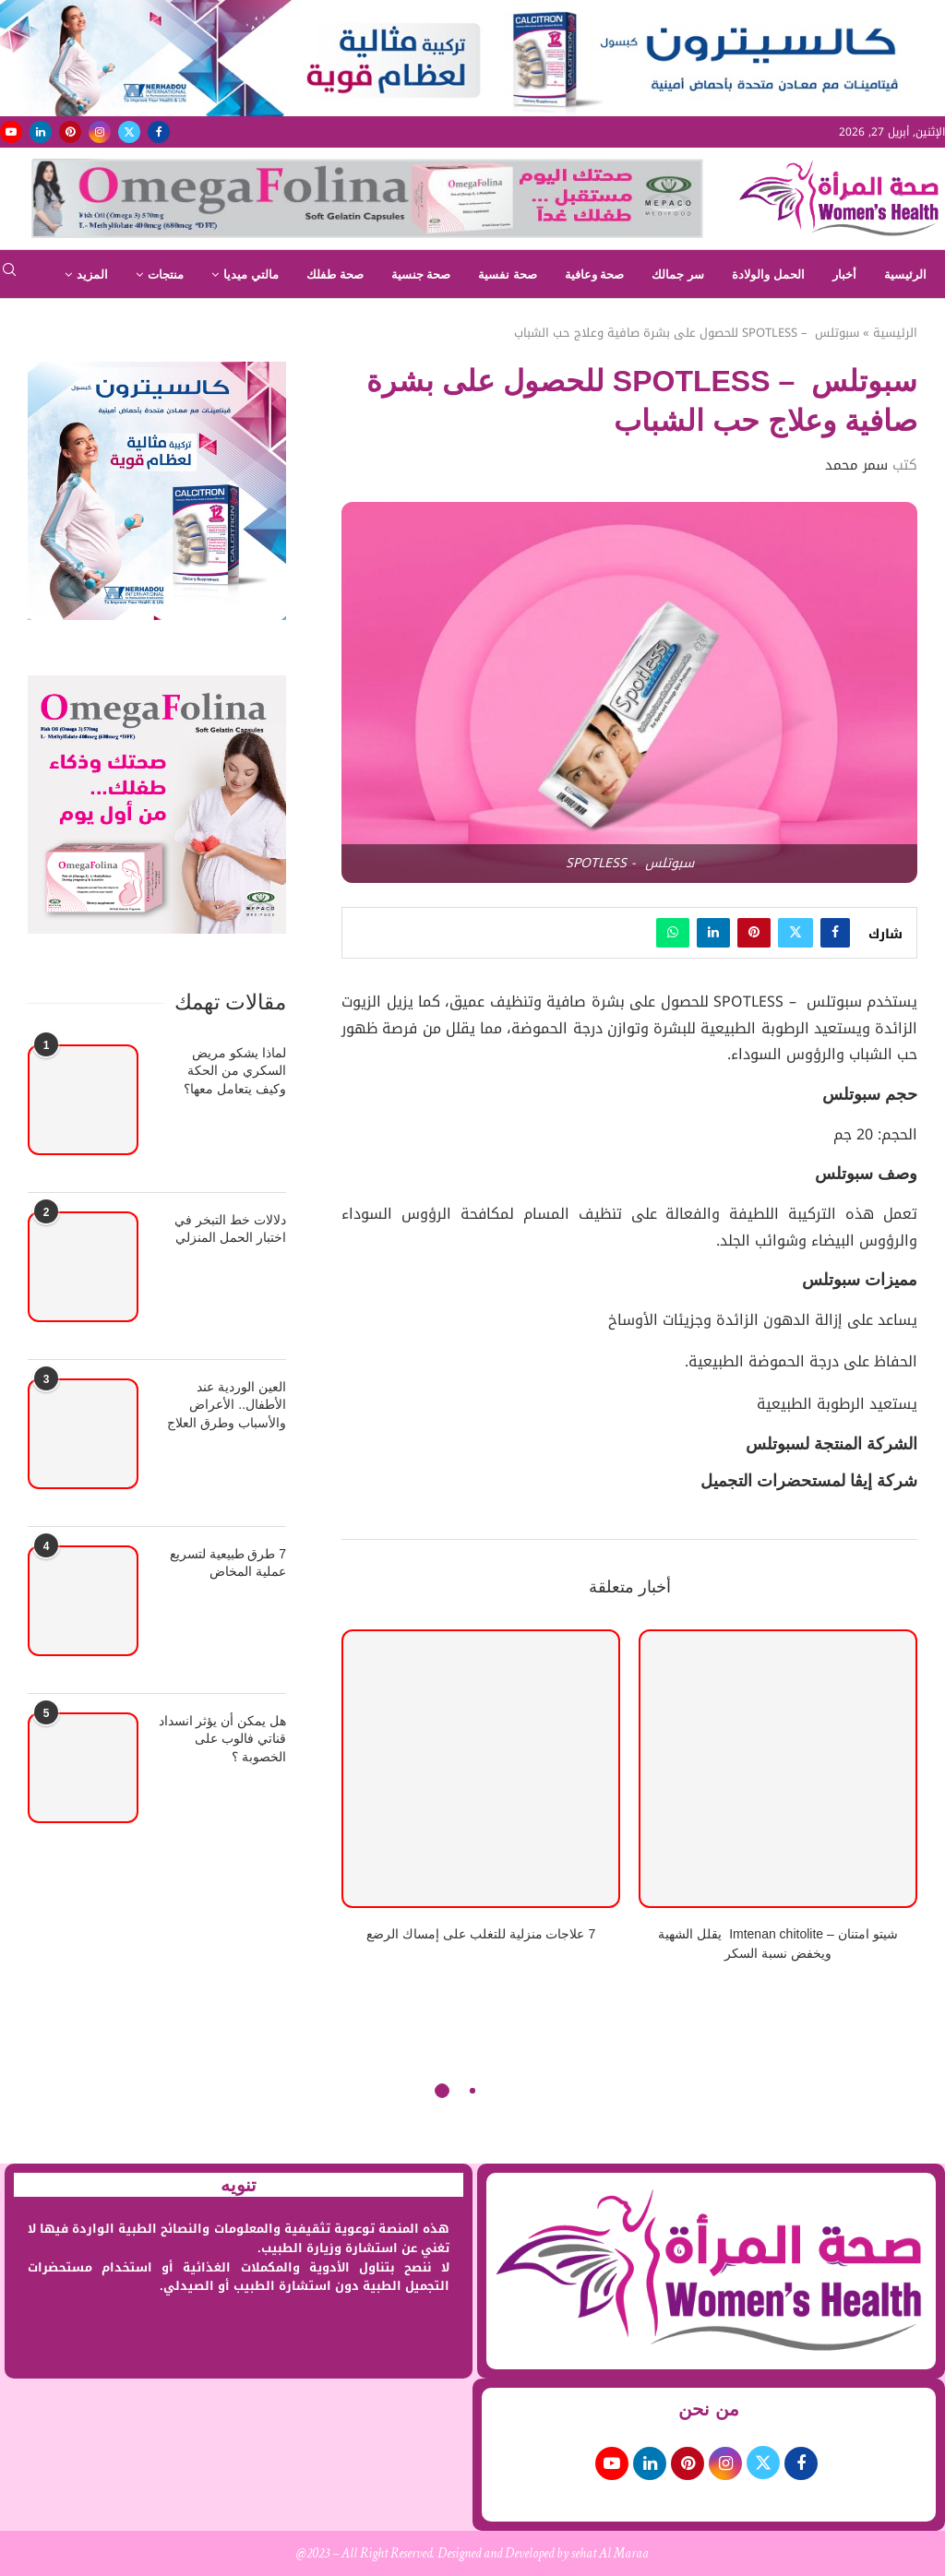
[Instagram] (100, 132)
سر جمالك (678, 274)
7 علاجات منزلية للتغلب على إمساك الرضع (480, 1933)
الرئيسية (905, 274)
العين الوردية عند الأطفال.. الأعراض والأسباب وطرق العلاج (226, 1404)
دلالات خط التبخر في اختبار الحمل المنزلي (230, 1229)
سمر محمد (856, 465)
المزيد (92, 274)
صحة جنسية (421, 274)
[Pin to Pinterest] (754, 933)
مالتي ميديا (251, 274)
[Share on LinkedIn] (713, 933)
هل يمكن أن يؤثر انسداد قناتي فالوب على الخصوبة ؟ (223, 1738)
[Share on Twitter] (795, 933)
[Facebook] (159, 132)
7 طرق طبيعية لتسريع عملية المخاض (228, 1563)
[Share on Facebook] (835, 933)
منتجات (166, 274)
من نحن (708, 2409)
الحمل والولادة (768, 274)
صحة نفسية (507, 274)
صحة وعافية (595, 274)
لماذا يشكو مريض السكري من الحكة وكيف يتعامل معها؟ (235, 1070)
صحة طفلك (335, 274)
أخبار (844, 274)
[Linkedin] (41, 132)
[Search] (9, 275)
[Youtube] (11, 132)
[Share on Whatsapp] (672, 933)
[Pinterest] (70, 132)
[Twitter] (129, 132)
